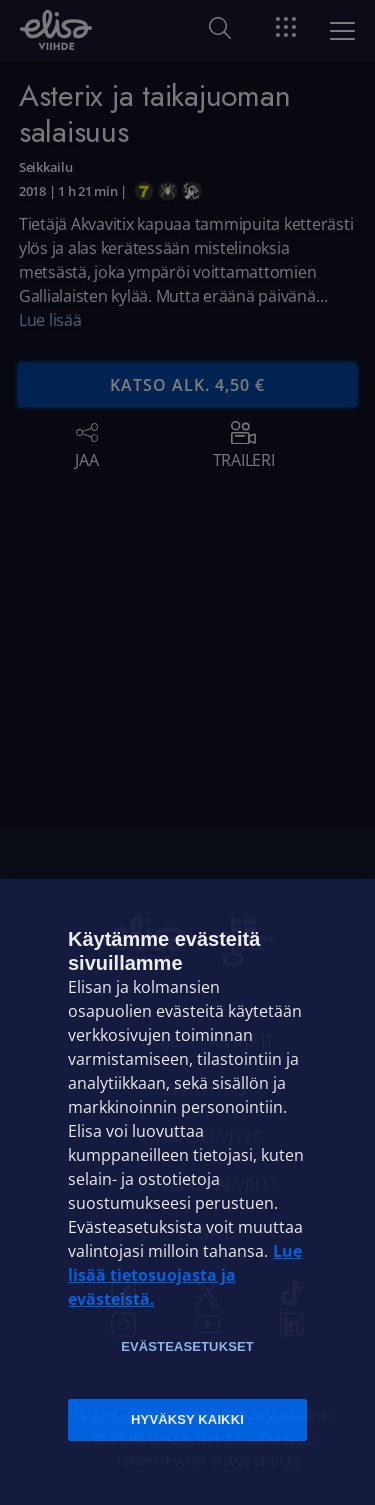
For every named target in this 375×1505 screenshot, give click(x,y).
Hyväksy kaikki (187, 1419)
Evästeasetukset (187, 1346)
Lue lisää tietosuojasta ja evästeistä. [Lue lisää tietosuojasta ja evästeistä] (185, 1275)
